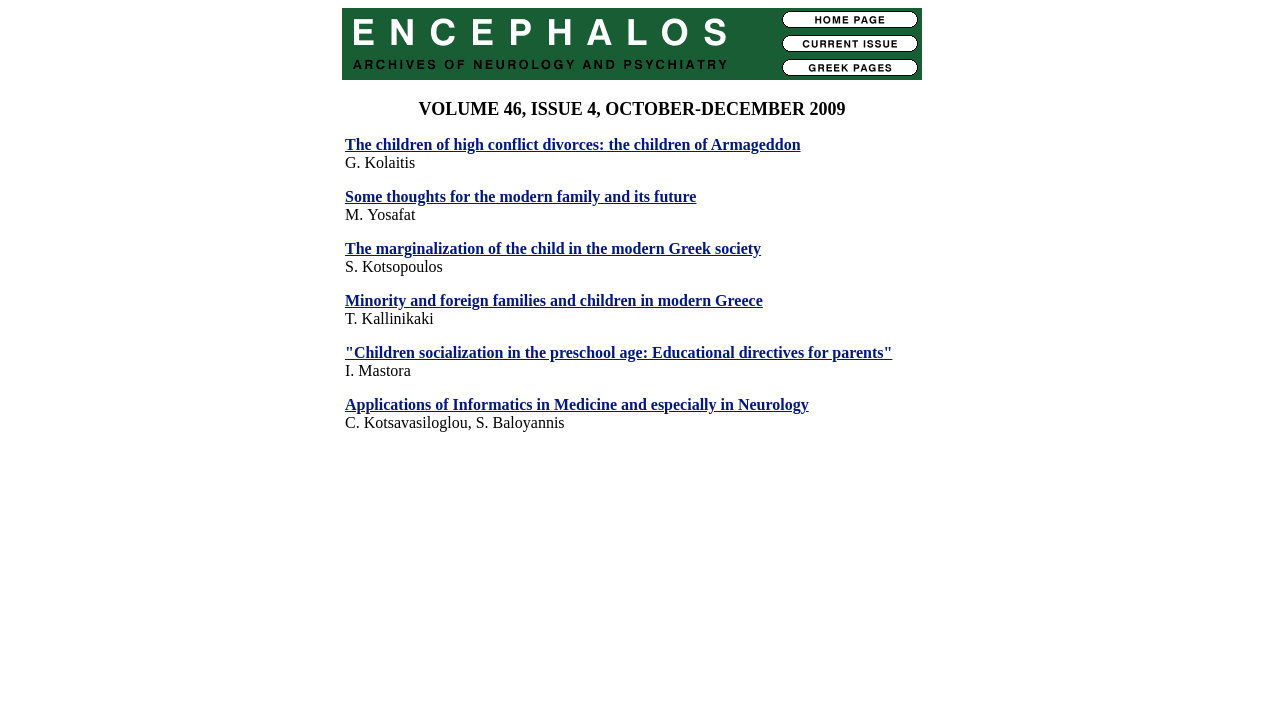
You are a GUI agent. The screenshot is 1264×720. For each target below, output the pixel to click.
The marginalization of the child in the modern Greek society (553, 248)
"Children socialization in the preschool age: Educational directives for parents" (618, 352)
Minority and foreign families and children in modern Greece (554, 300)
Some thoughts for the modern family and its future (520, 196)
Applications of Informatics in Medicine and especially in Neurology (577, 404)
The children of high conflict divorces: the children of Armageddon (573, 144)
